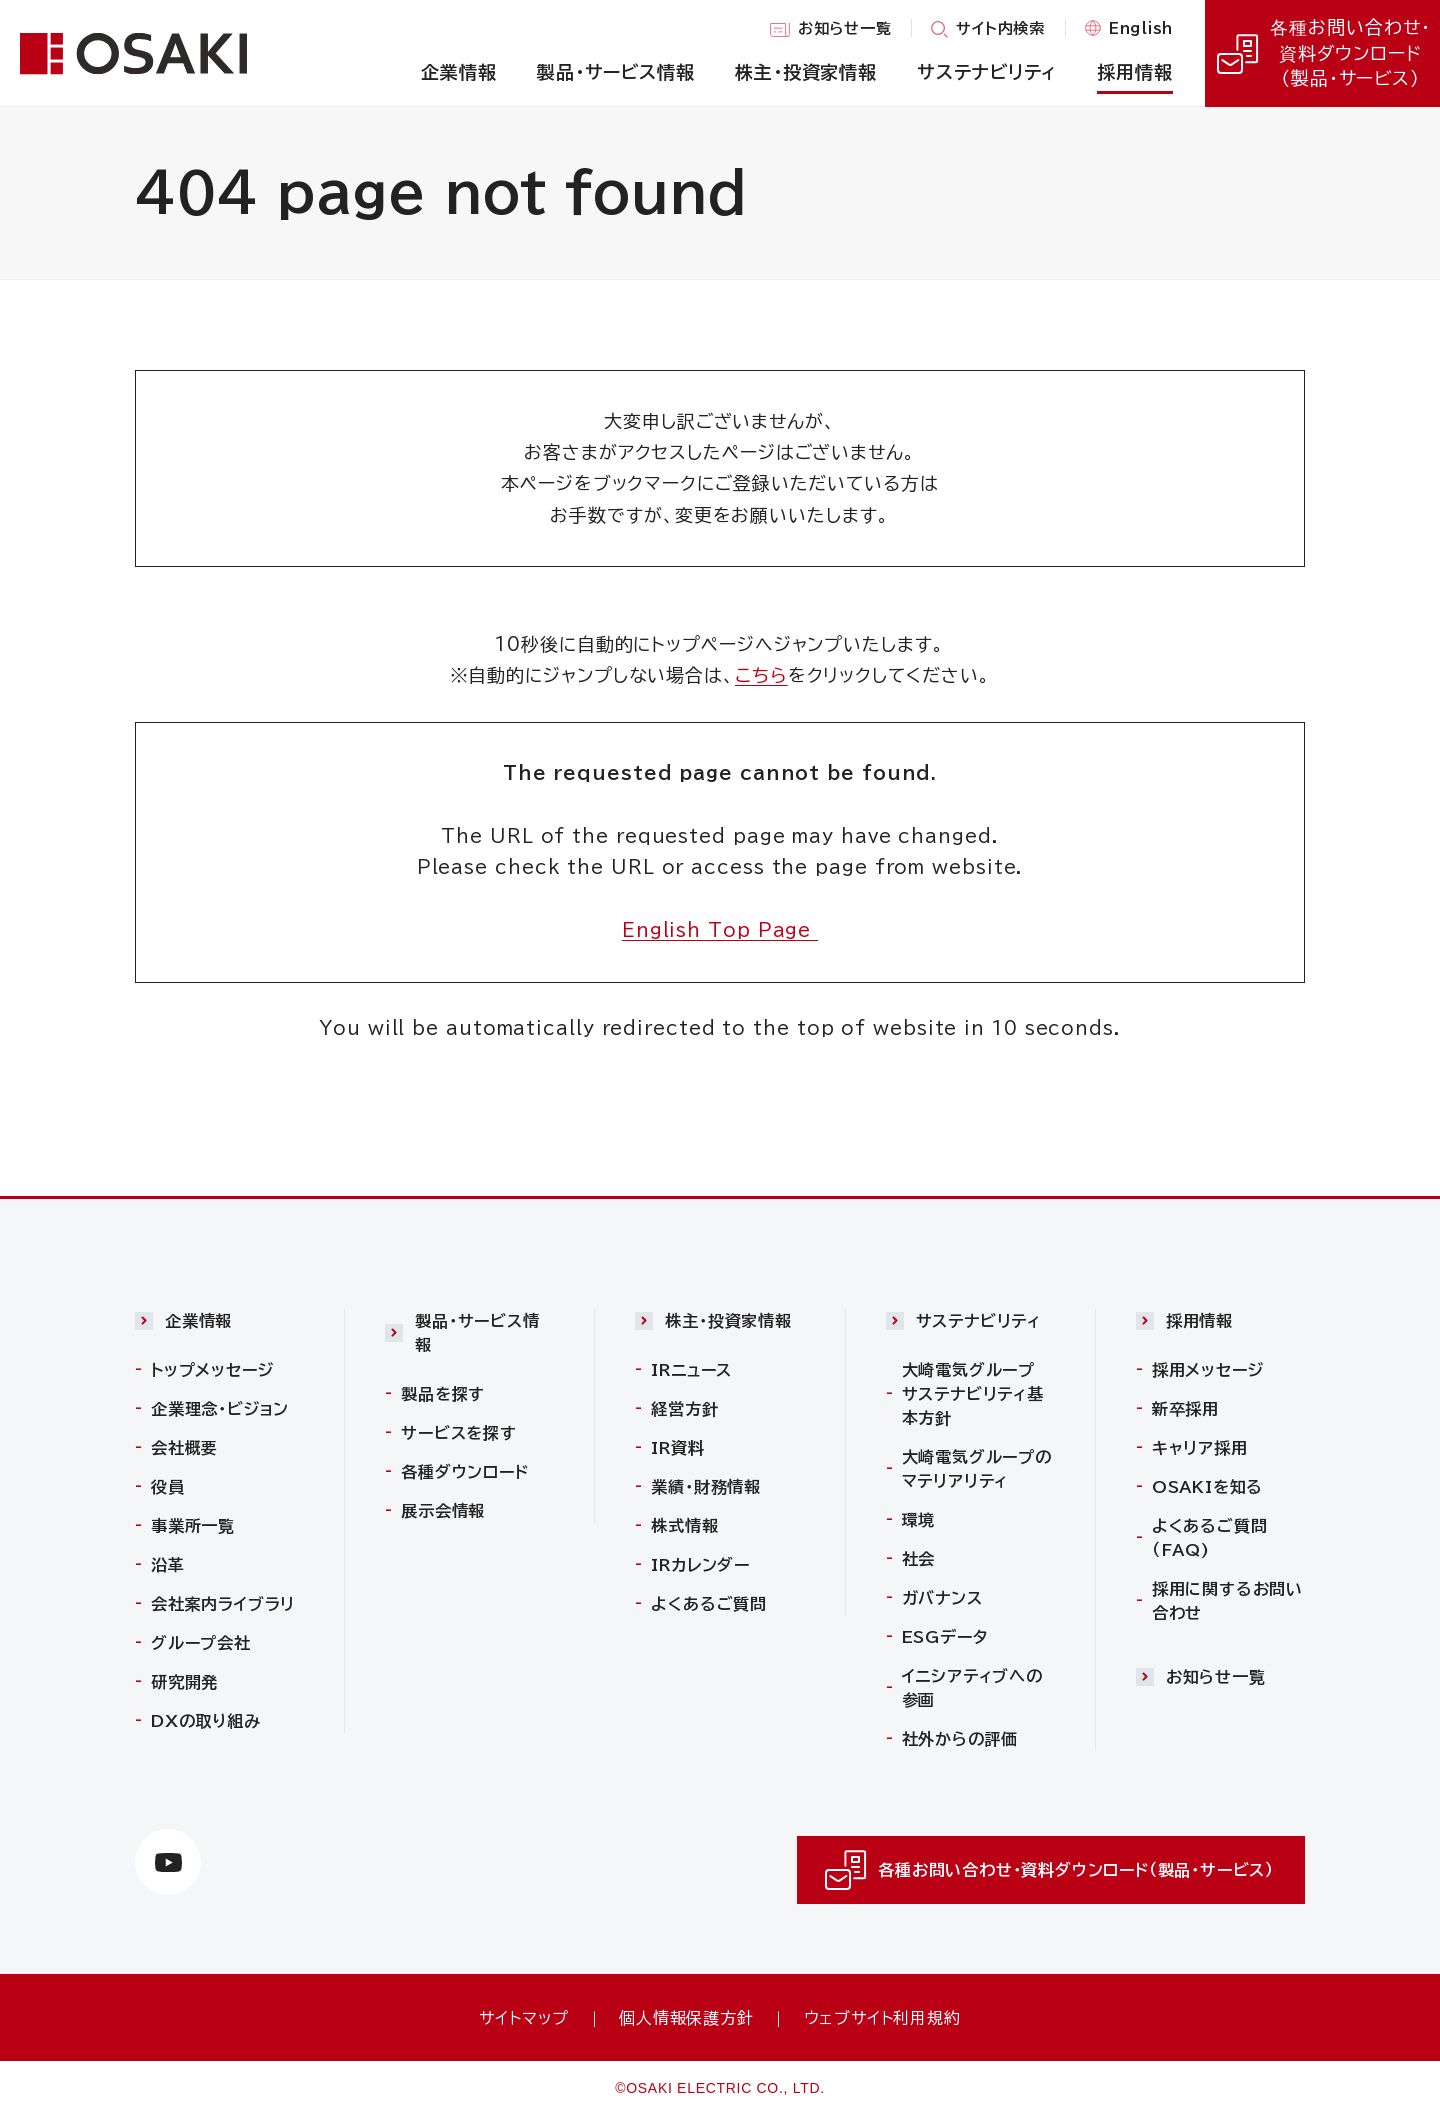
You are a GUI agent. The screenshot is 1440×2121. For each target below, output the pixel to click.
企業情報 (198, 1321)
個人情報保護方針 (686, 2018)
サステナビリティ (978, 1321)
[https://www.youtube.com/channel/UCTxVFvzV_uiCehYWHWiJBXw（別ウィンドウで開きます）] (168, 1863)
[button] (219, 1326)
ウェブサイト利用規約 (882, 2018)
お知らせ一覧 (845, 31)
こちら (761, 676)
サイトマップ (524, 2018)
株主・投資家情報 (728, 1321)
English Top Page (720, 931)
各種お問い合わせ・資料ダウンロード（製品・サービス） (1322, 53)
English (1141, 30)
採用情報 (1199, 1321)
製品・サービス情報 (477, 1333)
